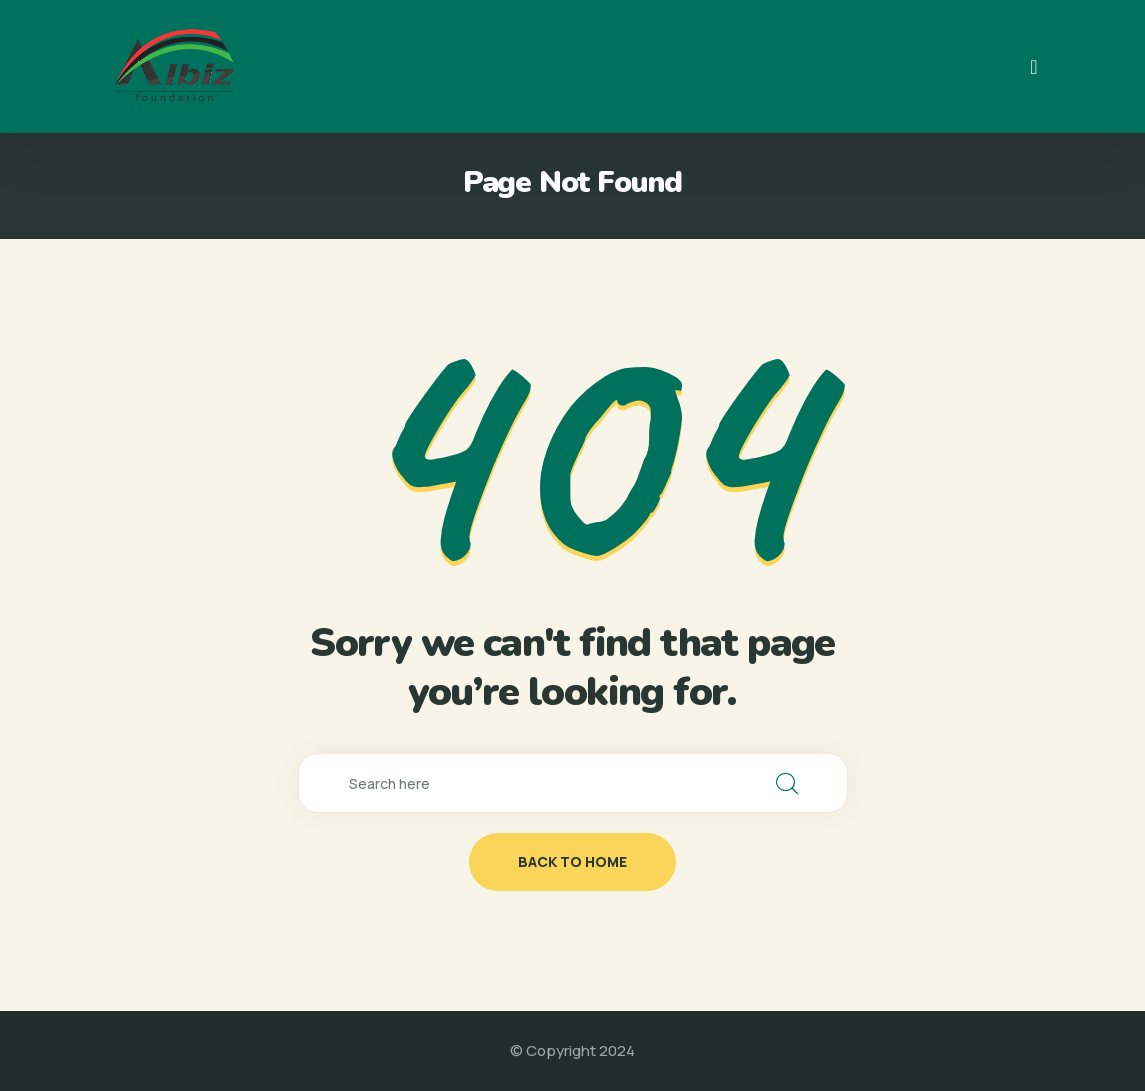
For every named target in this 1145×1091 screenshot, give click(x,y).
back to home (572, 861)
